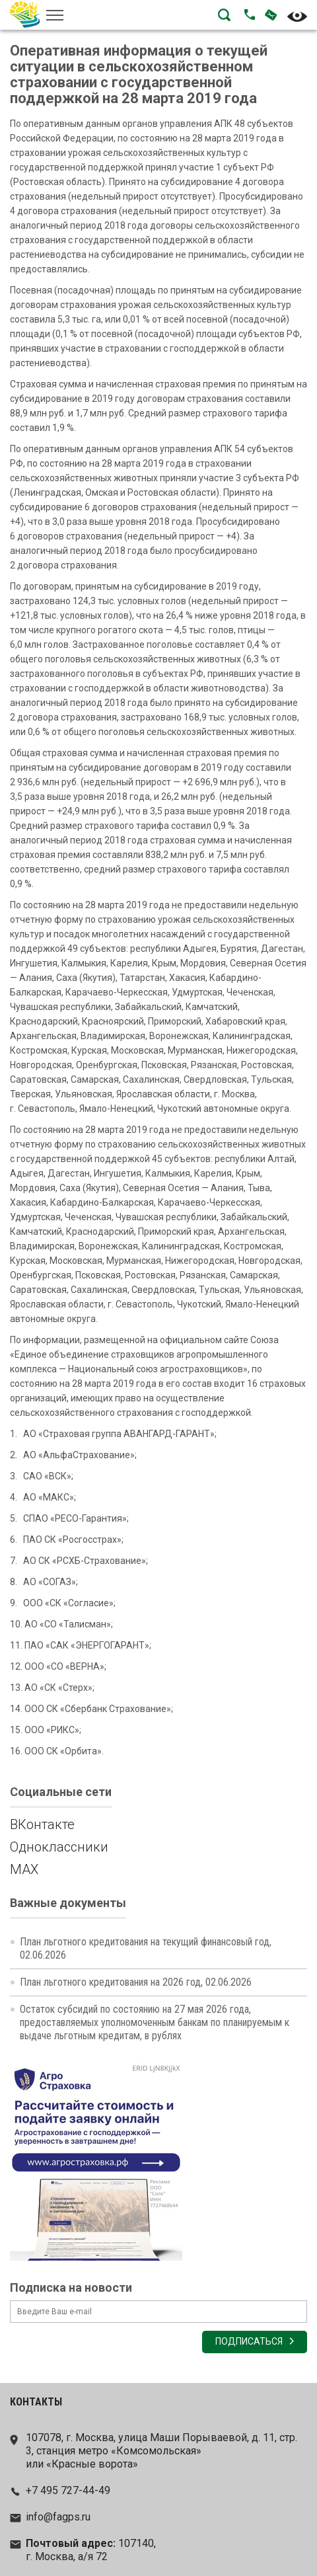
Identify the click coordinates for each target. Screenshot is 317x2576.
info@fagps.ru (58, 2517)
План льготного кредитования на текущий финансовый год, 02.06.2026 (145, 1948)
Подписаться (249, 2342)
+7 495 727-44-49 (68, 2490)
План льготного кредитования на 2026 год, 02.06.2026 (136, 1982)
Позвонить (249, 14)
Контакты (36, 2402)
